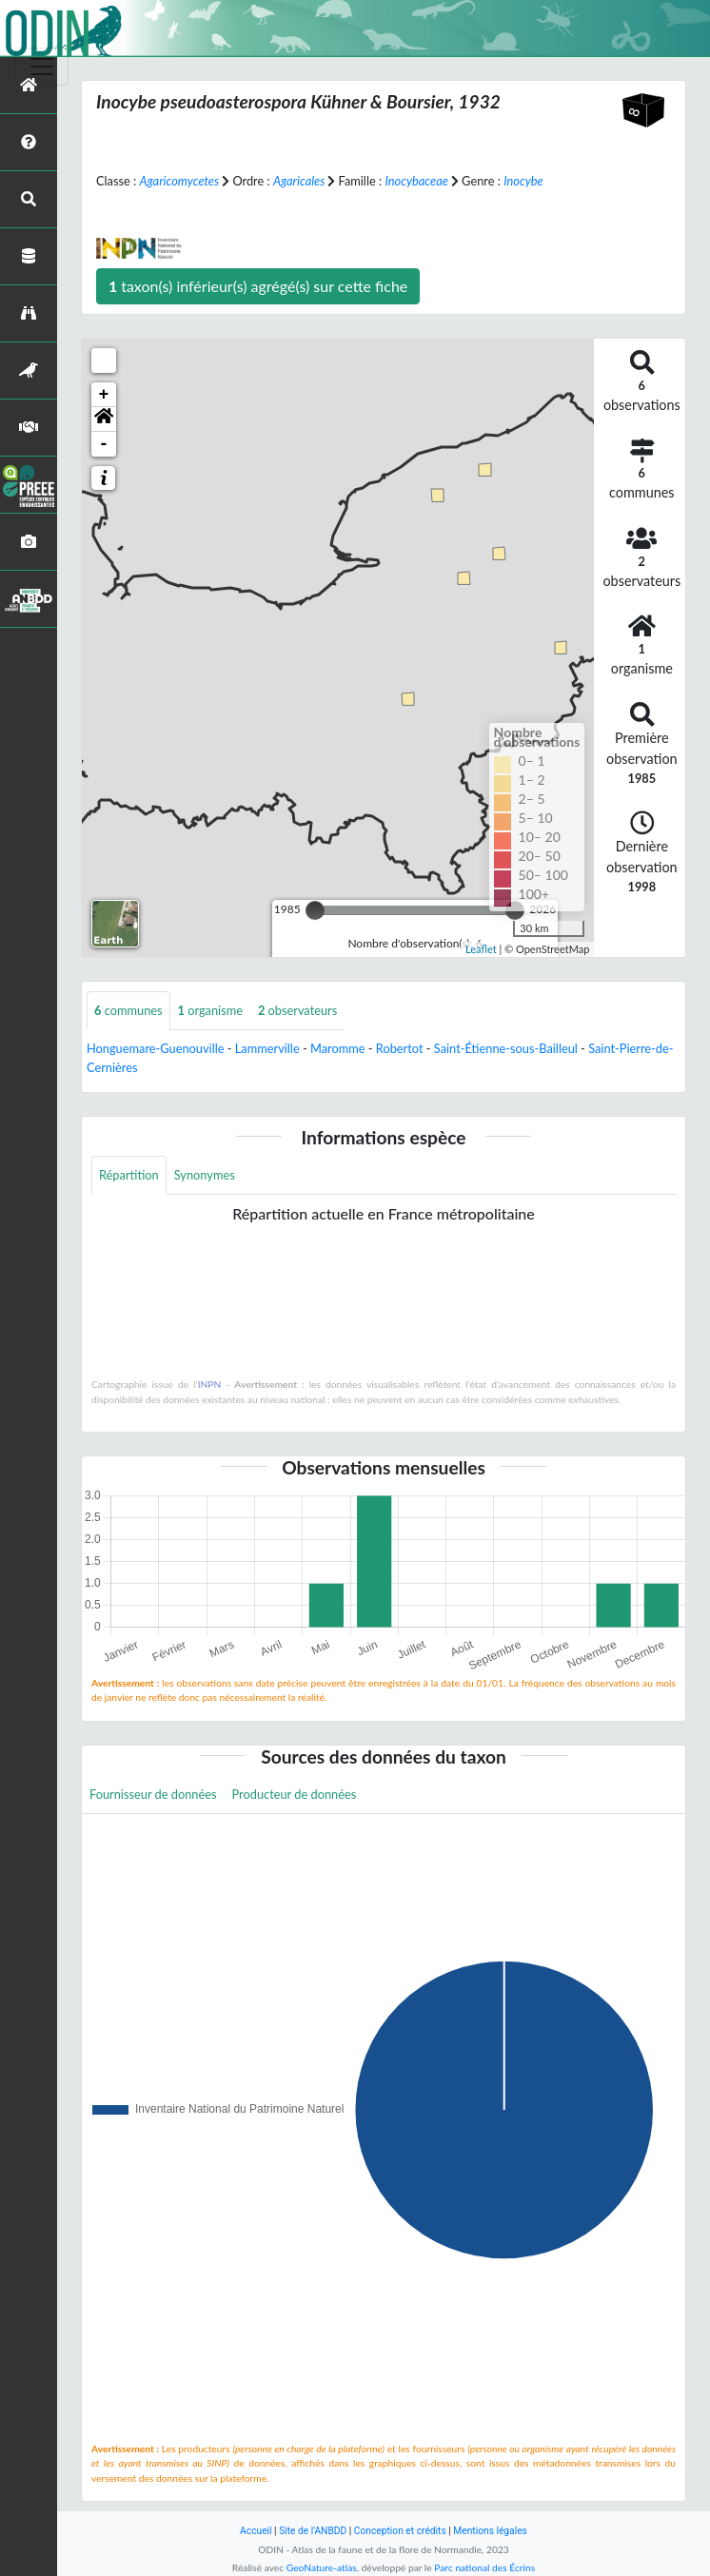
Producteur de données (294, 1794)
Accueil (255, 2531)
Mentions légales (490, 2531)
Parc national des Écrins (484, 2567)
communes (128, 1010)
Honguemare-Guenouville (155, 1048)
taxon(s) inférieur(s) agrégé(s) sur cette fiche (257, 286)
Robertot (400, 1048)
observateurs (297, 1010)
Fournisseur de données (153, 1794)
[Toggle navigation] (42, 67)
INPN (210, 1384)
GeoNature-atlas (321, 2567)
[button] (103, 419)
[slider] (315, 910)
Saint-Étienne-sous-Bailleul (506, 1048)
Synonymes (204, 1174)
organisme (210, 1010)
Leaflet (481, 949)
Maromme (337, 1048)
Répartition (129, 1174)
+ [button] (104, 394)
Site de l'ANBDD (312, 2531)
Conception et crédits (400, 2531)
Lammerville (267, 1048)
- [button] (104, 444)
